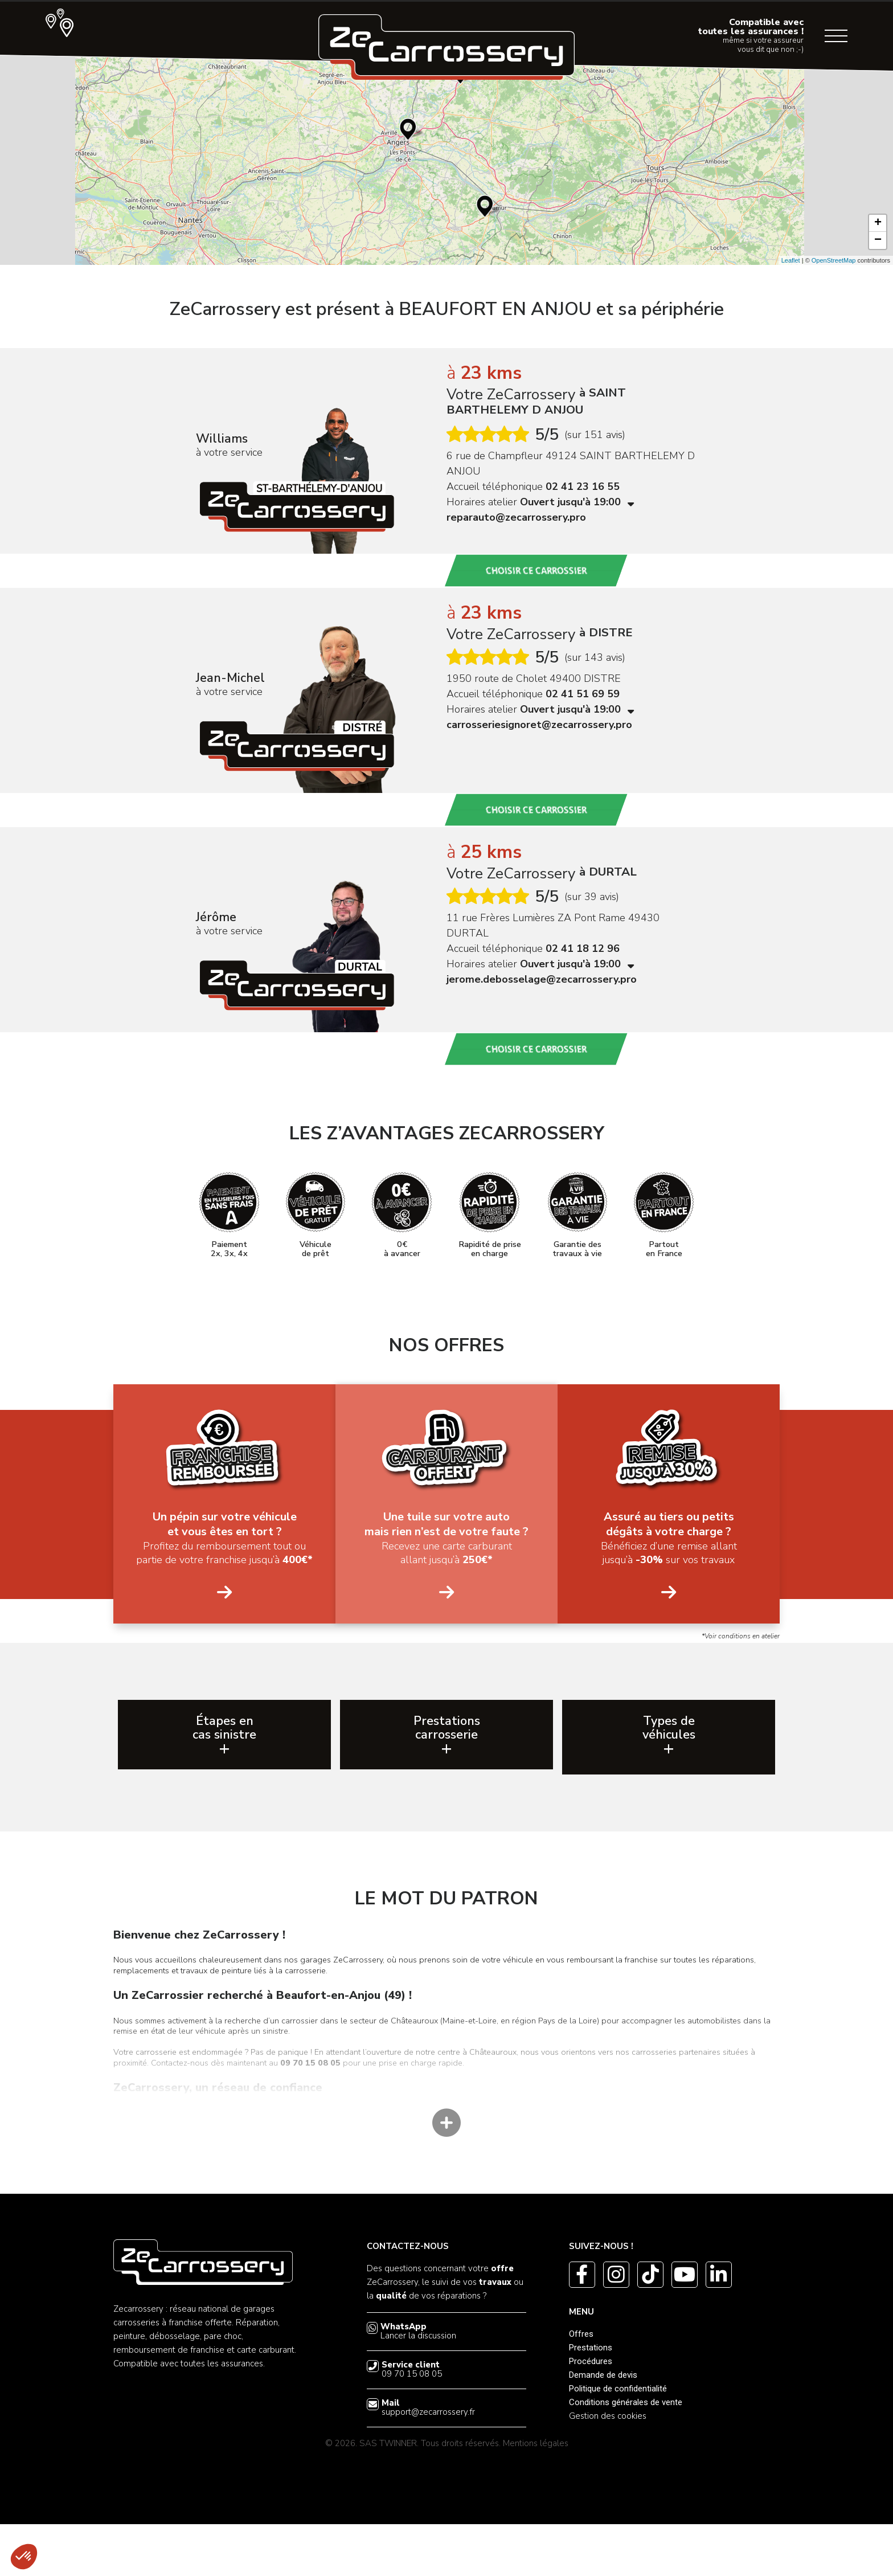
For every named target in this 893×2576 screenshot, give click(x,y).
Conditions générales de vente (625, 2454)
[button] (24, 2556)
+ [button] (878, 223)
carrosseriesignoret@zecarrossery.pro (539, 724)
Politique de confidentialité (618, 2440)
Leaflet (790, 260)
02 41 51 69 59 (583, 694)
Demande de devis (603, 2427)
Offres (581, 2386)
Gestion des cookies (607, 2467)
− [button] (878, 240)
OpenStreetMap (834, 260)
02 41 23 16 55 (583, 486)
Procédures (590, 2413)
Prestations (590, 2399)
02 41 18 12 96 (583, 948)
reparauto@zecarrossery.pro (516, 517)
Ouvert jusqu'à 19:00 (577, 502)
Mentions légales (535, 2495)
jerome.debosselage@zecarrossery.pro (541, 979)
